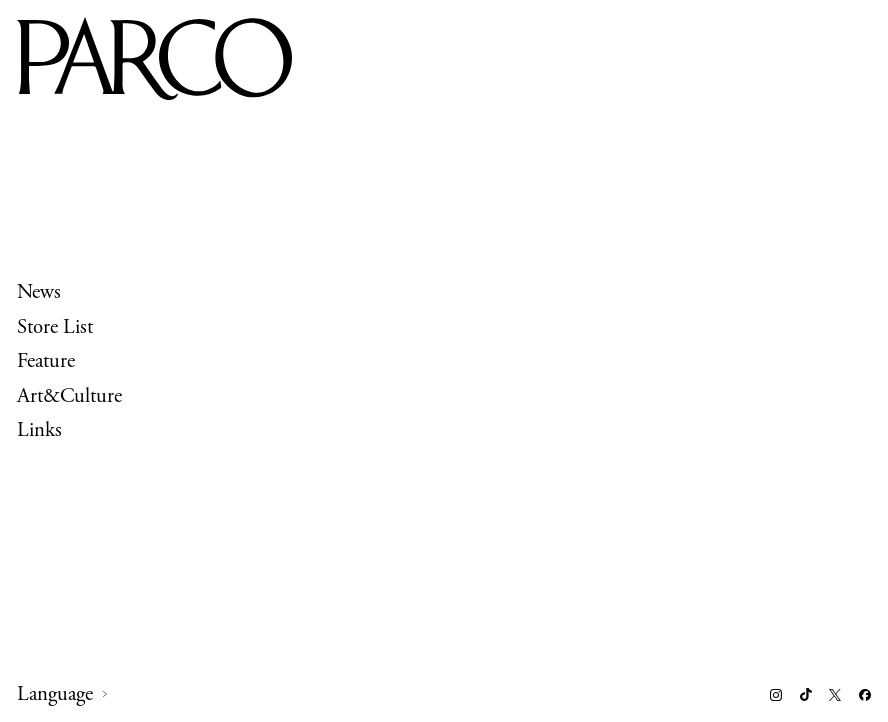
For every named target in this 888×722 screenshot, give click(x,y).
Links (39, 430)
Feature (46, 361)
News (39, 292)
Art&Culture (69, 395)
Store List (55, 326)
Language (55, 694)
